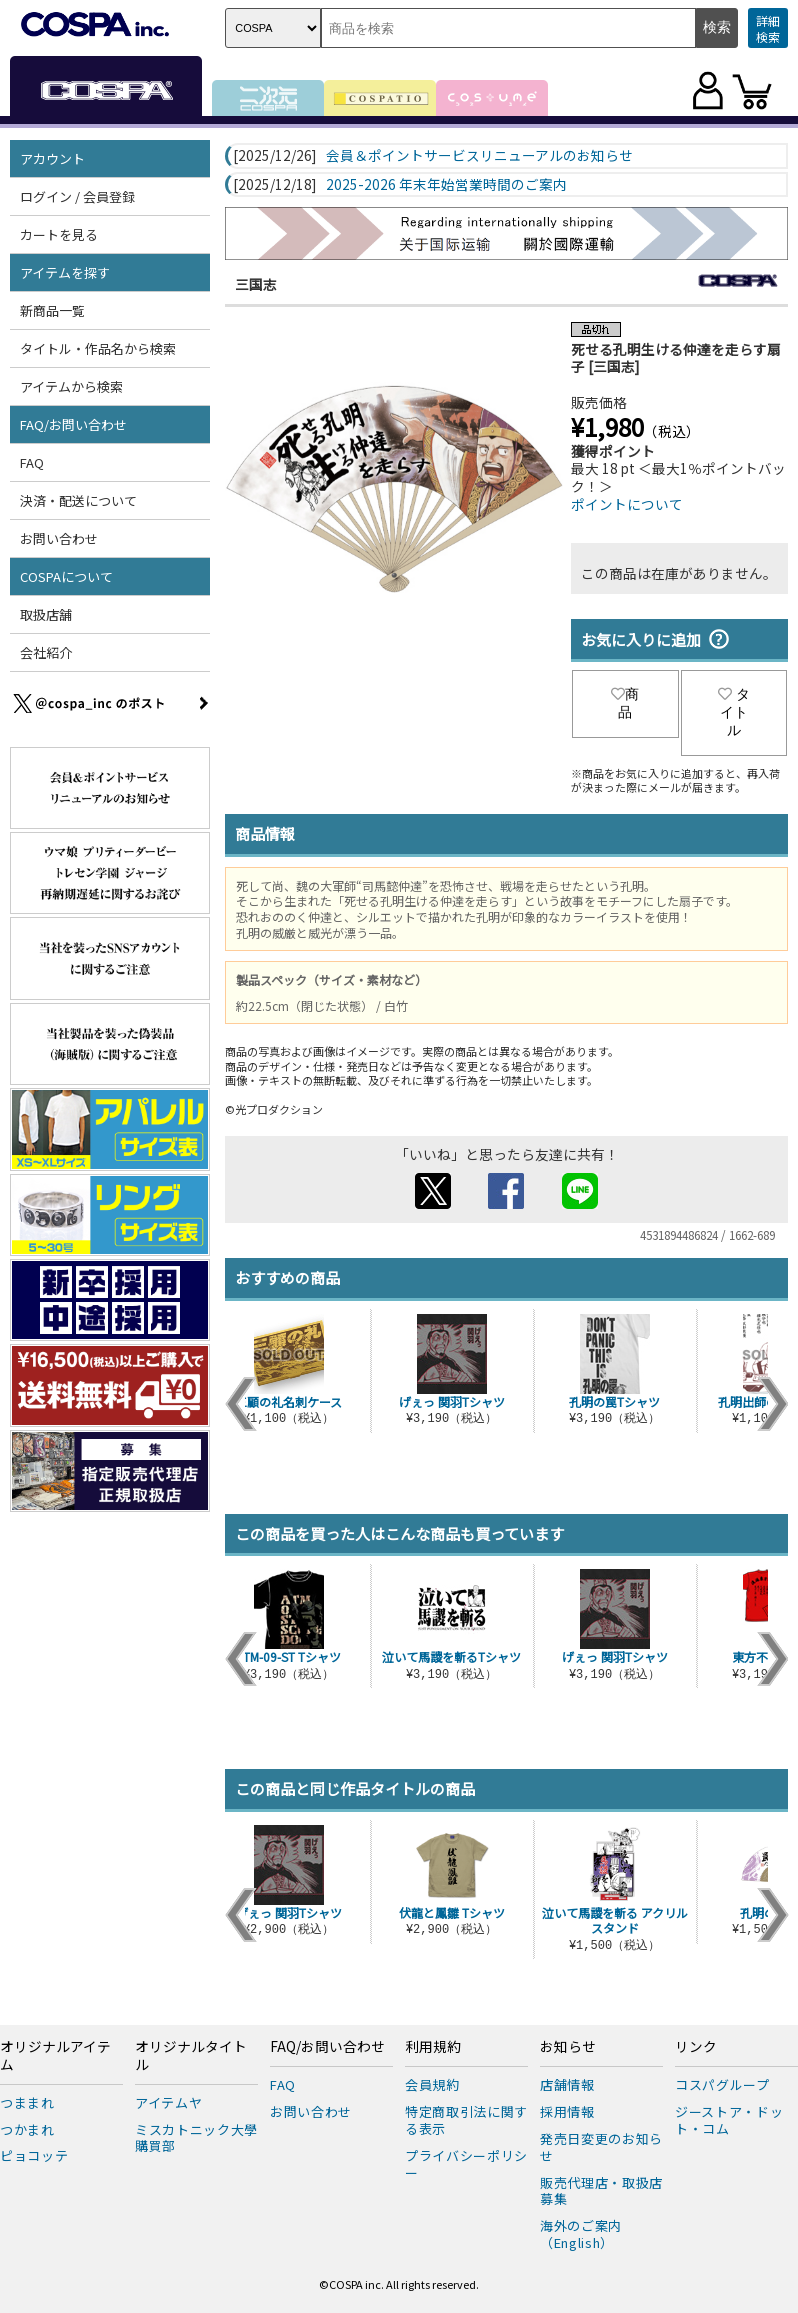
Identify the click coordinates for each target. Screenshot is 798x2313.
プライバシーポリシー (466, 2164)
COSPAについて (66, 576)
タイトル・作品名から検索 (98, 348)
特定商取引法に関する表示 (466, 2120)
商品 (625, 703)
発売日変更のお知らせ (601, 2147)
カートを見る (59, 234)
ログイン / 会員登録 (77, 196)
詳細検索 (768, 28)
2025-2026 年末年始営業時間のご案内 (446, 185)
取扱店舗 (46, 614)
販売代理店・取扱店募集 (601, 2191)
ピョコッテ (34, 2155)
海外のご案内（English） (581, 2234)
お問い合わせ (59, 538)
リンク (696, 2047)
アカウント (52, 158)
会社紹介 (46, 652)
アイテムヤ (168, 2102)
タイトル (734, 712)
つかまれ (27, 2129)
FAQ (32, 462)
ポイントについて (627, 504)
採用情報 (567, 2111)
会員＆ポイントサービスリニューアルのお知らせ (479, 156)
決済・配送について (78, 500)
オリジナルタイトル (191, 2056)
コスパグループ (722, 2084)
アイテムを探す (65, 272)
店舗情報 (567, 2084)
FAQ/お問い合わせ (73, 424)
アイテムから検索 (71, 386)
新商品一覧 (52, 310)
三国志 (256, 284)
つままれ (27, 2102)
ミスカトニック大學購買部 (196, 2138)
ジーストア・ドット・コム (729, 2120)
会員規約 (432, 2084)
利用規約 (433, 2047)
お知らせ (568, 2047)
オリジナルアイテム (55, 2056)
